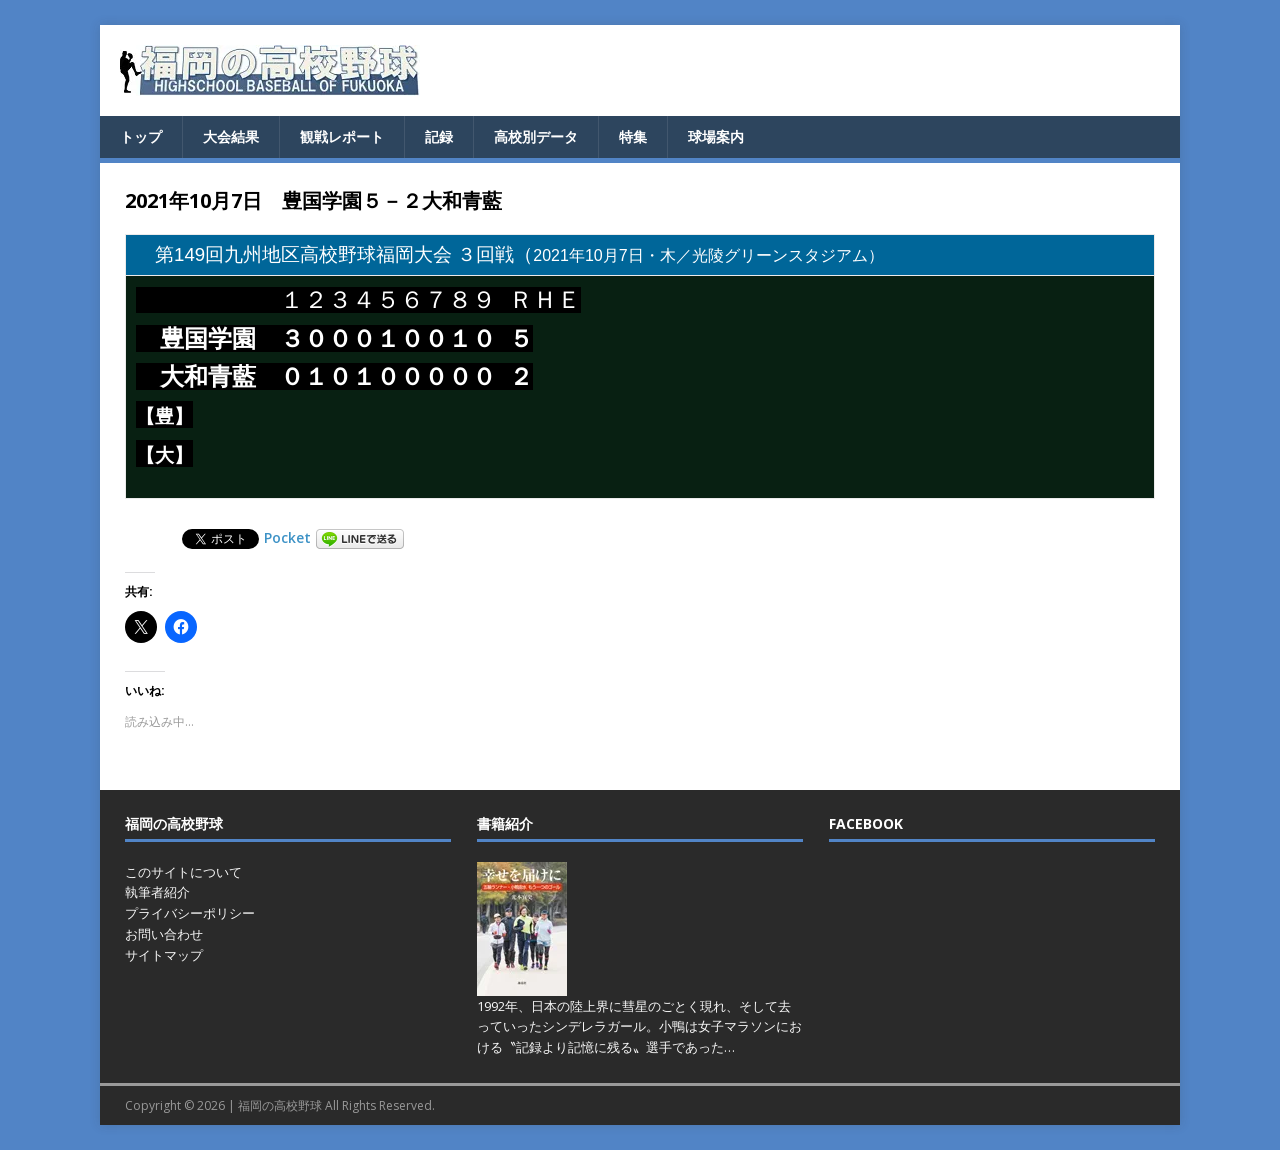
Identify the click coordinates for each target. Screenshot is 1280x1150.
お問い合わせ (164, 934)
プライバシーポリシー (190, 913)
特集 (633, 136)
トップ (141, 136)
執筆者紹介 (157, 892)
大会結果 (231, 136)
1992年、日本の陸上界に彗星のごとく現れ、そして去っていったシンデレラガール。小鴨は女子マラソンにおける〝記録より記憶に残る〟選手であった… (639, 1027)
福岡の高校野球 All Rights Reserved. (336, 1105)
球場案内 (716, 136)
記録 (439, 136)
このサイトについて (183, 872)
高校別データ (536, 136)
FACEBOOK (866, 823)
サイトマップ (164, 955)
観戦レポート (342, 136)
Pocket (287, 537)
